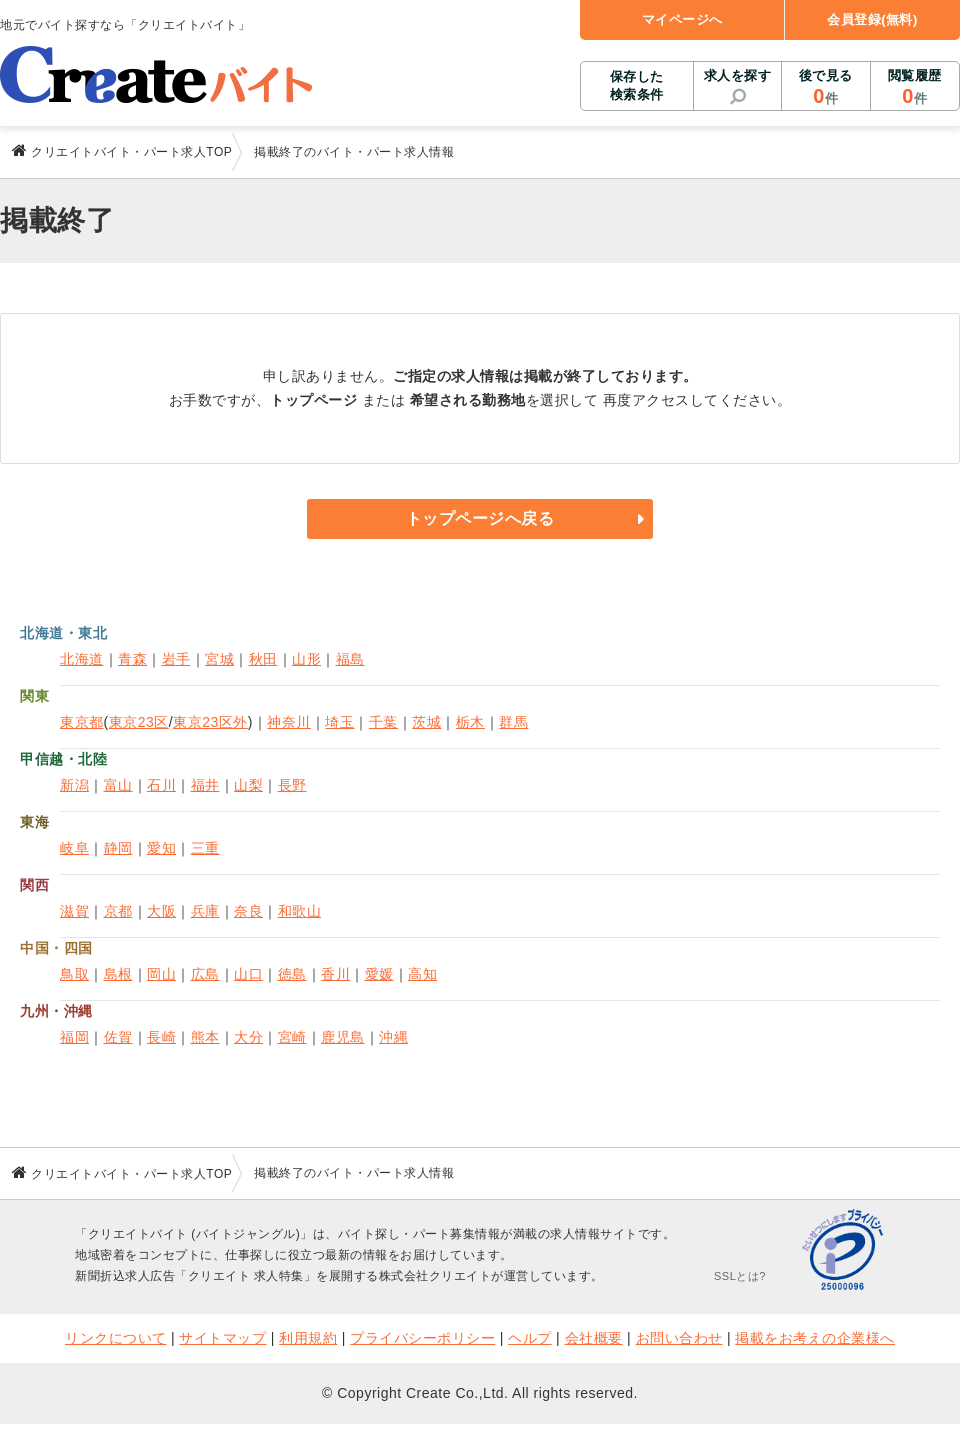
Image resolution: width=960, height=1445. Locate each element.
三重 (205, 848)
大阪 (161, 911)
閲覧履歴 (915, 88)
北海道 (82, 659)
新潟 (74, 785)
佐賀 (118, 1037)
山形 (306, 659)
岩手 (176, 659)
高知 (422, 974)
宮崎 (292, 1037)
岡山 (161, 974)
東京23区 (139, 722)
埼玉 (339, 722)
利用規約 (308, 1338)
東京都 (82, 722)
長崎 (161, 1037)
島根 (118, 974)
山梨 (248, 785)
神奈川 (289, 722)
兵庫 (205, 911)
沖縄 (393, 1037)
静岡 (118, 848)
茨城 (426, 722)
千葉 (383, 722)
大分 (248, 1037)
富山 (118, 785)
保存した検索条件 (637, 85)
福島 (350, 659)
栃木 (470, 722)
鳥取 (74, 974)
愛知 (161, 848)
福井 (205, 785)
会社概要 (594, 1338)
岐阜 (74, 848)
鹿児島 (343, 1037)
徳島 (292, 974)
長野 (292, 785)
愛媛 (379, 974)
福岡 (74, 1037)
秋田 (263, 659)
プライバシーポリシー (422, 1338)
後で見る (825, 88)
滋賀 (74, 911)
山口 (248, 974)
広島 (205, 974)
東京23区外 (210, 722)
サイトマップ (222, 1338)
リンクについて (116, 1338)
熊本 (205, 1037)
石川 (161, 785)
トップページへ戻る (480, 518)
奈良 (248, 911)
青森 (132, 659)
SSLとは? (740, 1276)
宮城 (219, 659)
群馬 (513, 722)
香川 (335, 974)
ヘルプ (530, 1338)
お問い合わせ (679, 1338)
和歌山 (300, 911)
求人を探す (738, 75)
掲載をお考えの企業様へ (815, 1338)
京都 (118, 911)
